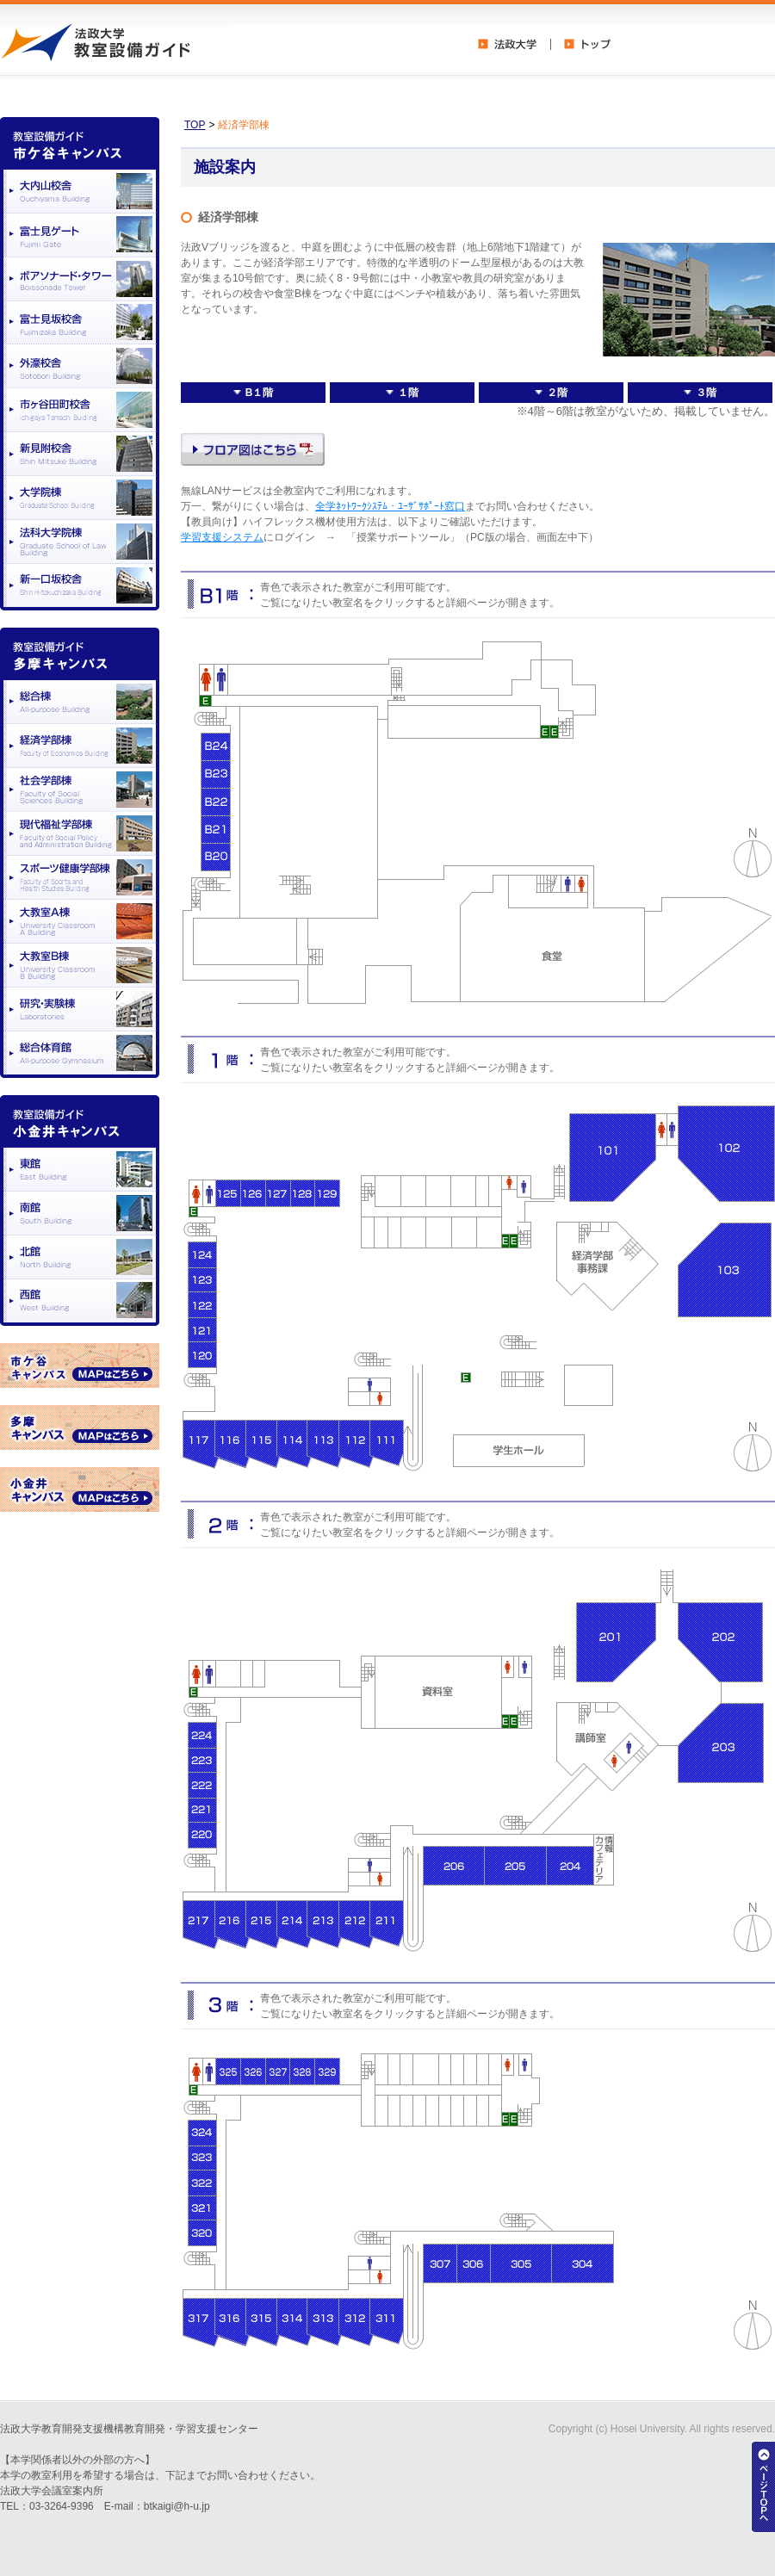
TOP (194, 125)
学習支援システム (222, 537)
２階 (551, 393)
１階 (402, 393)
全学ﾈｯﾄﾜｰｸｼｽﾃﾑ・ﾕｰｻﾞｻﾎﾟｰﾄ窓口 (390, 506)
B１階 (253, 393)
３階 (700, 393)
